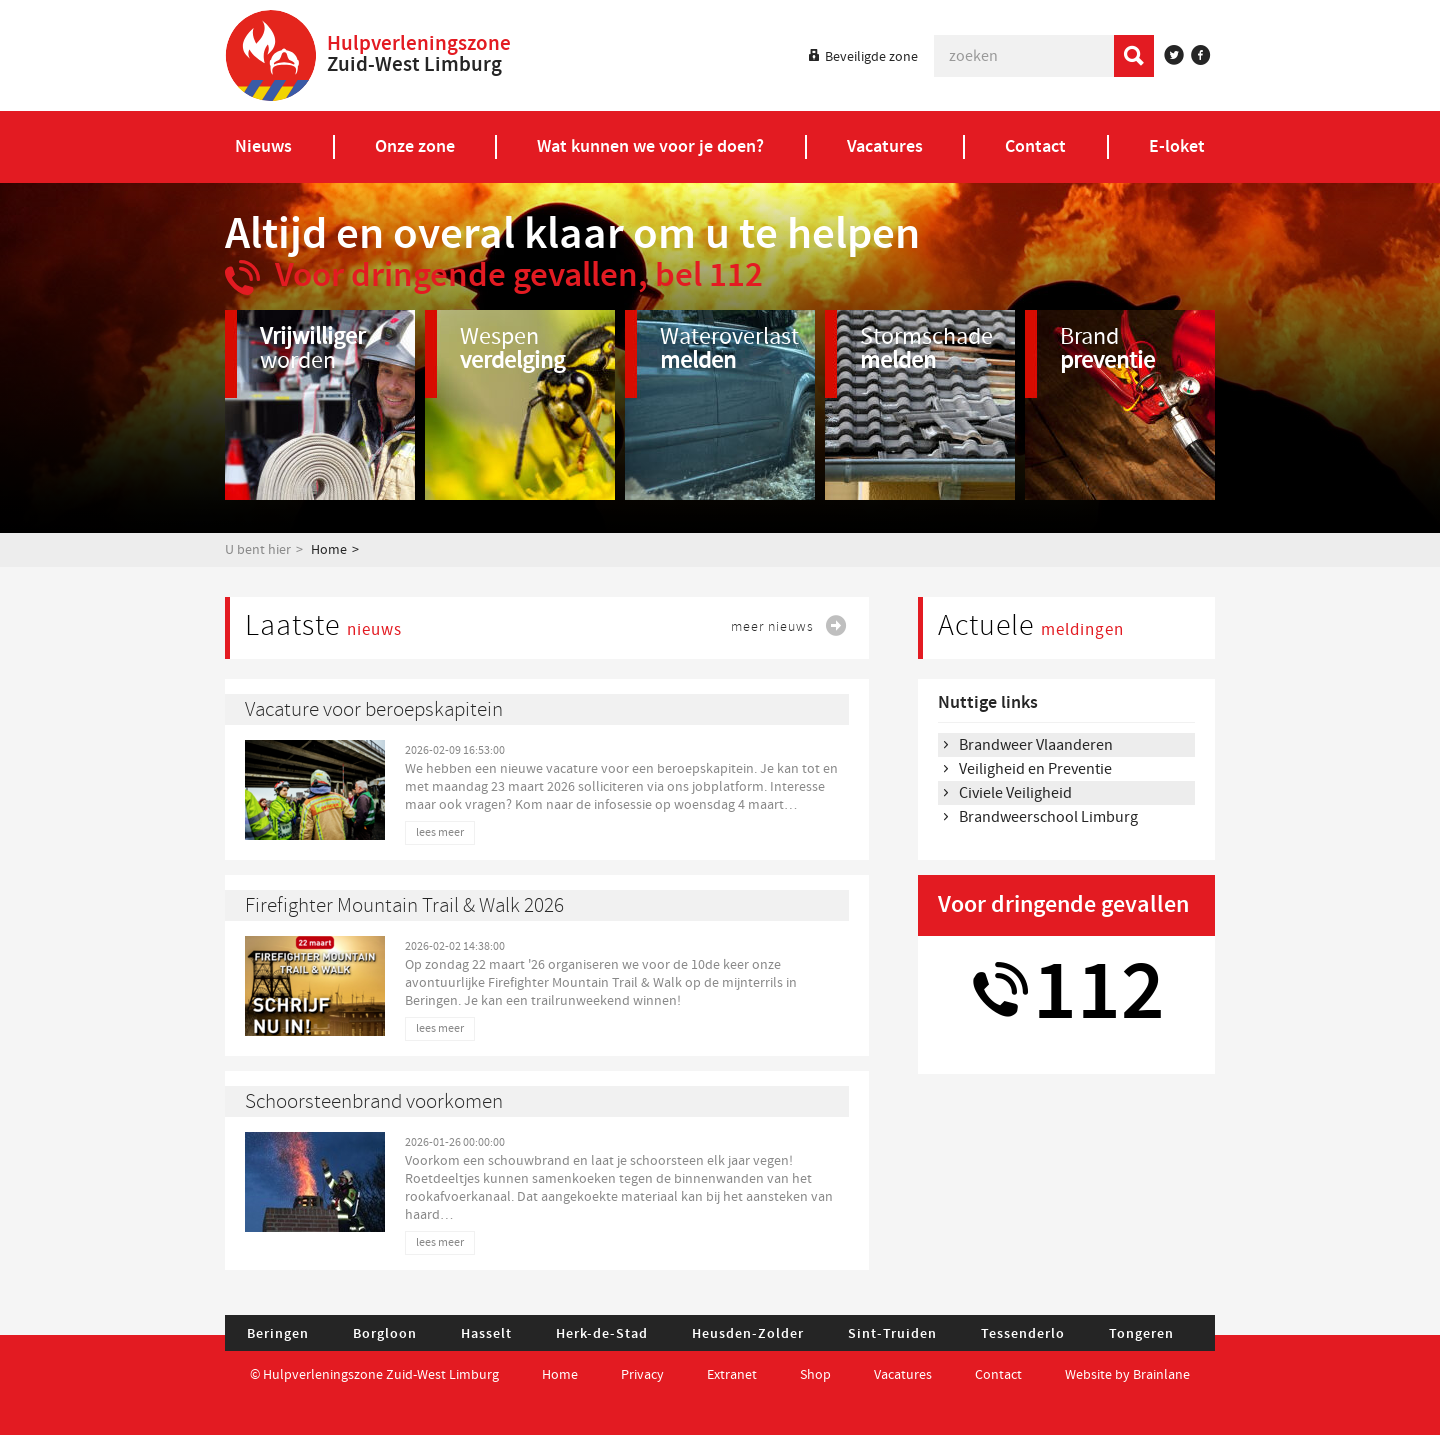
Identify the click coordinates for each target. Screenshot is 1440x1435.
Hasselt (486, 1334)
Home (329, 550)
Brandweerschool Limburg (1048, 817)
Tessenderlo (1023, 1334)
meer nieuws (772, 626)
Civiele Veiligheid (1015, 793)
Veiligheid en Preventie (1035, 769)
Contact (1000, 1375)
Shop (815, 1375)
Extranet (732, 1375)
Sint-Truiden (892, 1334)
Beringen (278, 1334)
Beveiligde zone (871, 57)
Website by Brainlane (1127, 1375)
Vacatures (903, 1375)
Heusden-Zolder (748, 1334)
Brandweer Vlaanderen (1036, 745)
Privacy (642, 1375)
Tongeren (1141, 1334)
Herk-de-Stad (602, 1334)
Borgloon (385, 1334)
